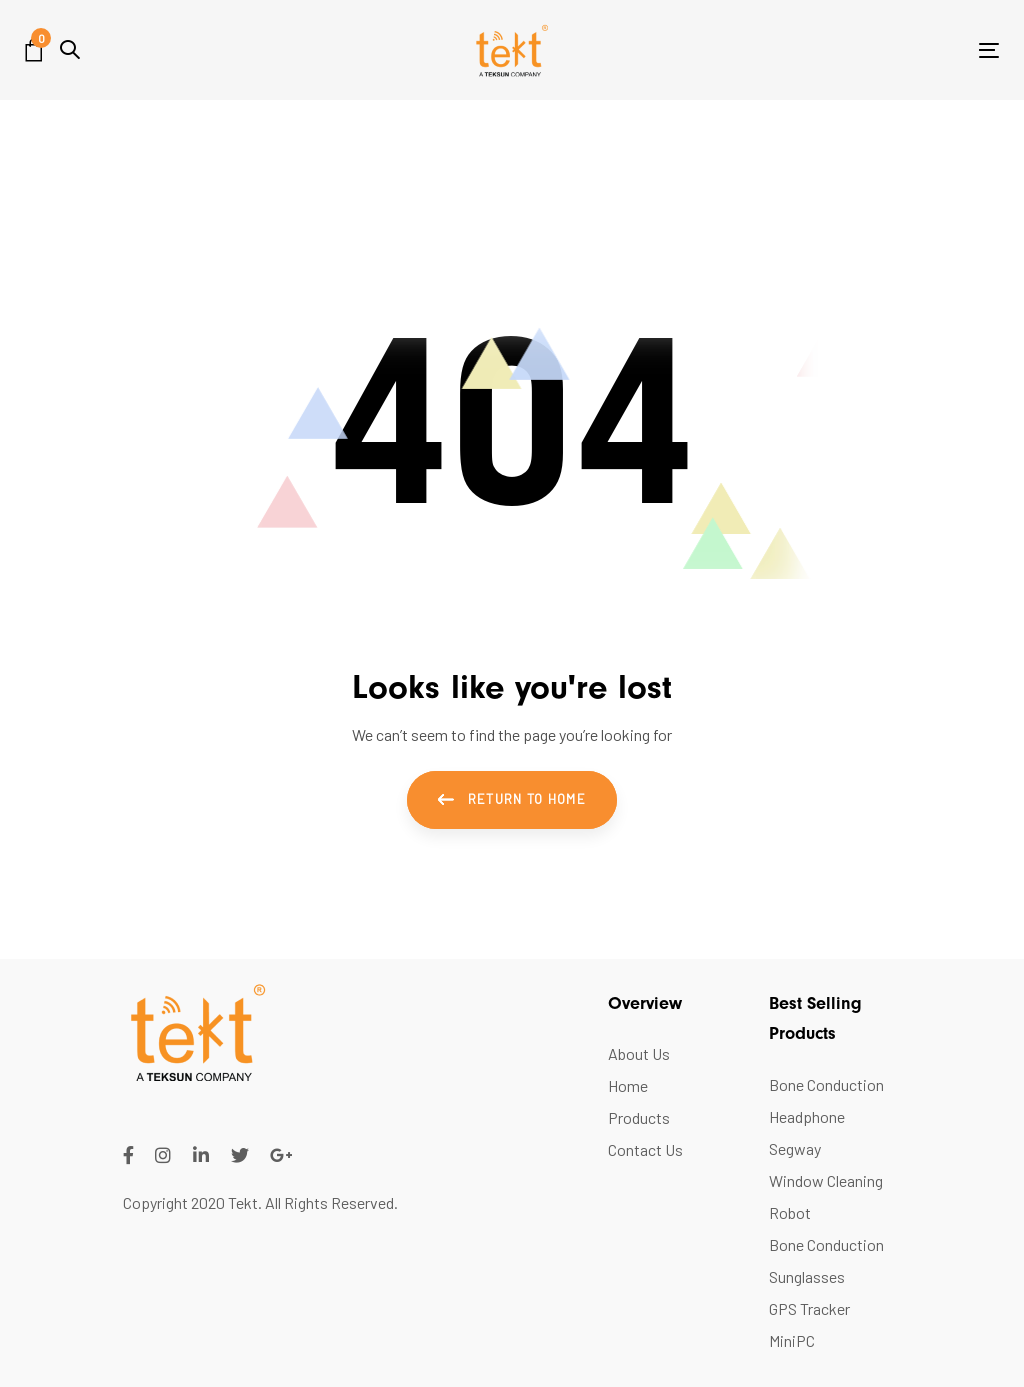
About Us (639, 1053)
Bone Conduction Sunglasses (826, 1260)
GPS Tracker (809, 1308)
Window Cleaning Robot (826, 1196)
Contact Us (645, 1149)
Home (628, 1085)
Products (639, 1117)
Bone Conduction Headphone (826, 1100)
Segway (795, 1148)
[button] (70, 49)
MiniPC (792, 1340)
